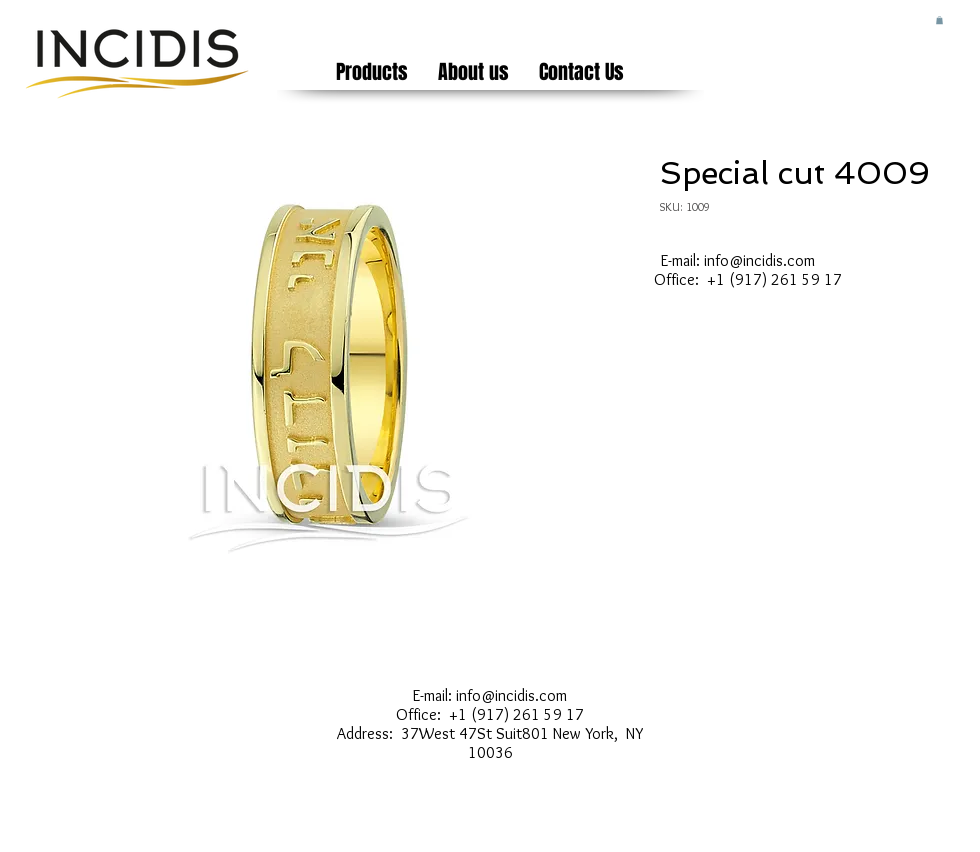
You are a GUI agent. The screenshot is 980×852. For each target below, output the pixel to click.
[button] (939, 20)
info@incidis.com (759, 260)
